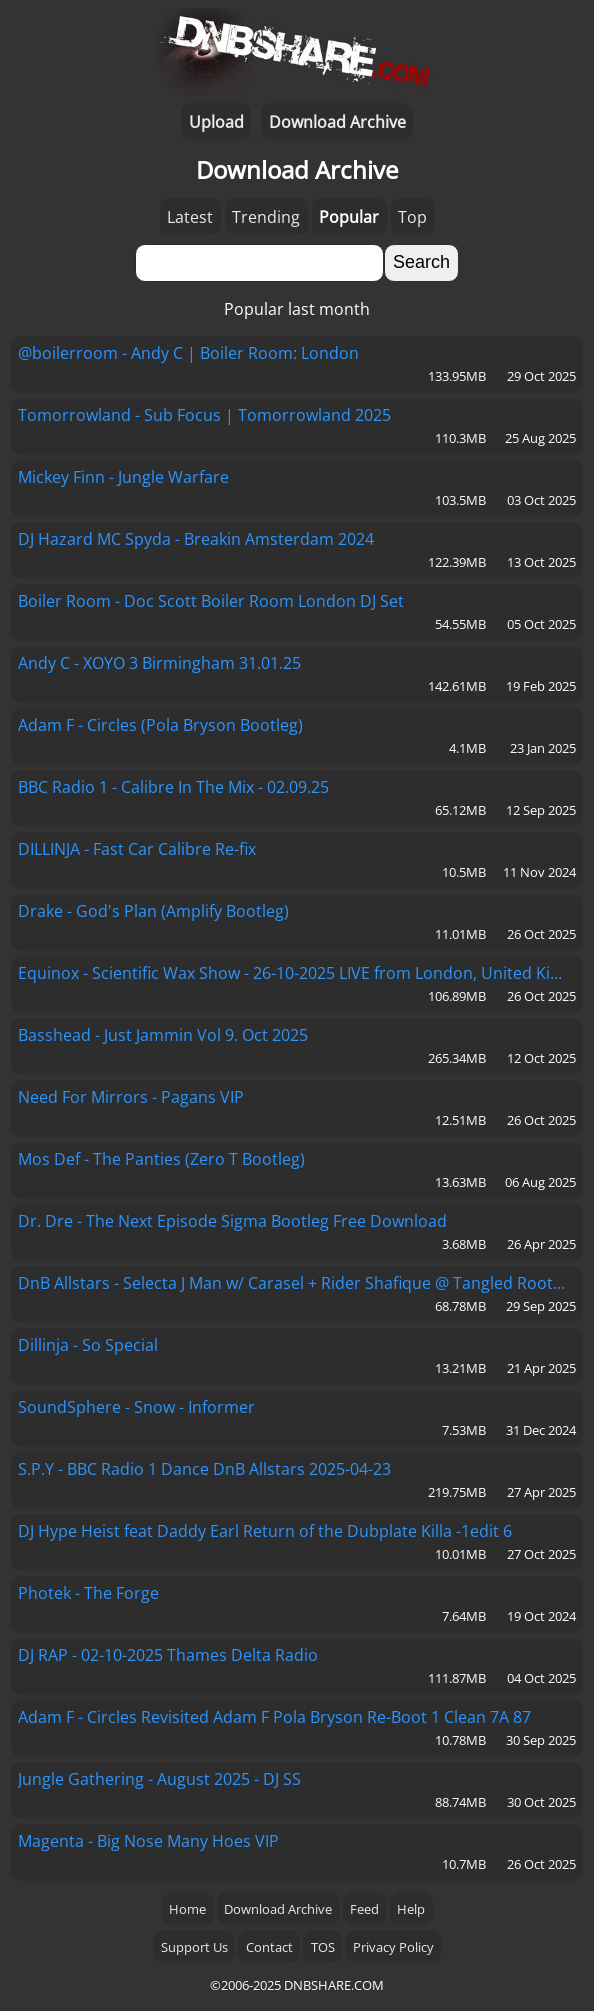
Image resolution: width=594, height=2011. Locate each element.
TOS (323, 1947)
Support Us (194, 1947)
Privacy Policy (393, 1947)
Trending (266, 217)
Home (187, 1909)
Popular (349, 217)
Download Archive (337, 122)
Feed (364, 1909)
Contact (269, 1947)
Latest (190, 217)
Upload (216, 122)
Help (411, 1909)
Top (412, 217)
